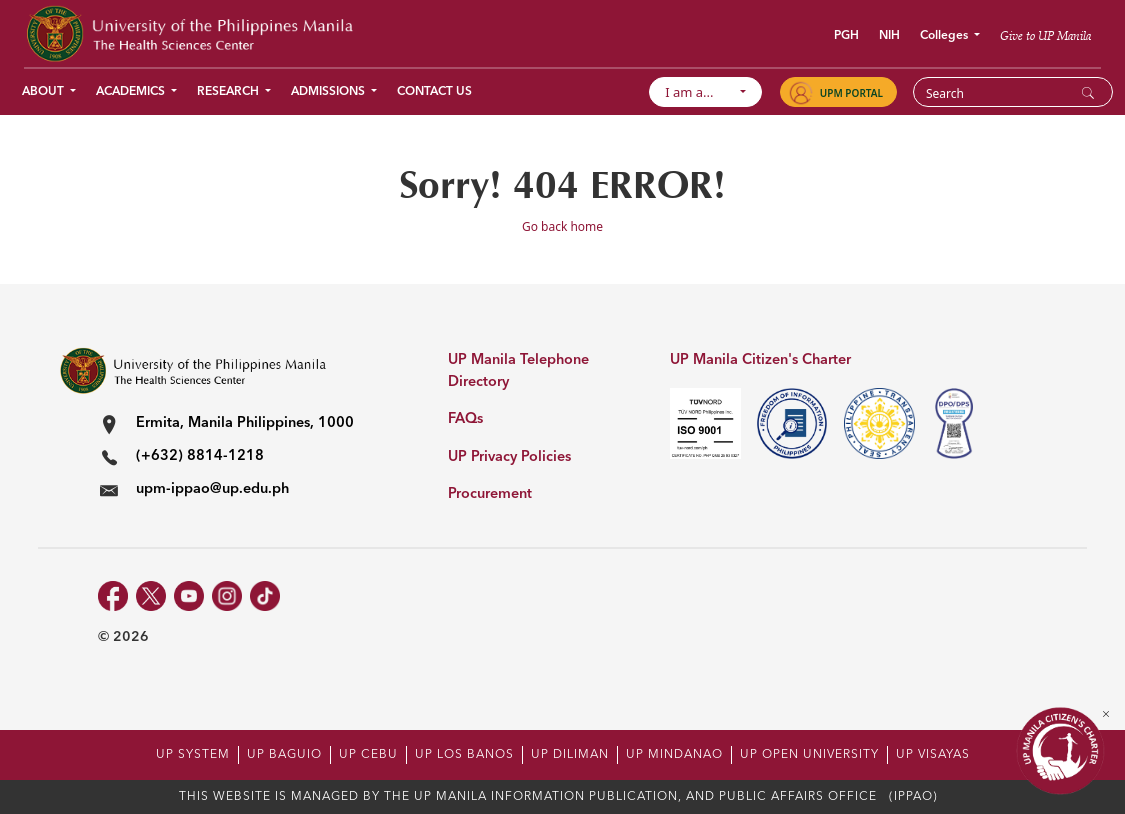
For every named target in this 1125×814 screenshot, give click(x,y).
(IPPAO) (913, 797)
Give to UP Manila (1045, 35)
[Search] (1000, 93)
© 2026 (123, 637)
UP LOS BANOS (464, 755)
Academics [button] (132, 92)
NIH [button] (889, 36)
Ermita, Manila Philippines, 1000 (245, 423)
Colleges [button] (945, 36)
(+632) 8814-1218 (200, 456)
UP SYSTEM (193, 755)
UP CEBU (368, 755)
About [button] (44, 92)
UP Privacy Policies (509, 457)
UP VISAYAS (933, 755)
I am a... (699, 92)
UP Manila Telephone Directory (518, 371)
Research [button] (229, 92)
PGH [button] (846, 36)
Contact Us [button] (434, 92)
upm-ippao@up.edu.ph (212, 489)
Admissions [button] (329, 92)
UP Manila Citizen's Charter (760, 360)
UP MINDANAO (674, 755)
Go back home (562, 226)
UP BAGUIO (284, 755)
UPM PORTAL (851, 93)
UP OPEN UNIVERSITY (809, 755)
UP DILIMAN (570, 755)
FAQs (465, 419)
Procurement (490, 494)
